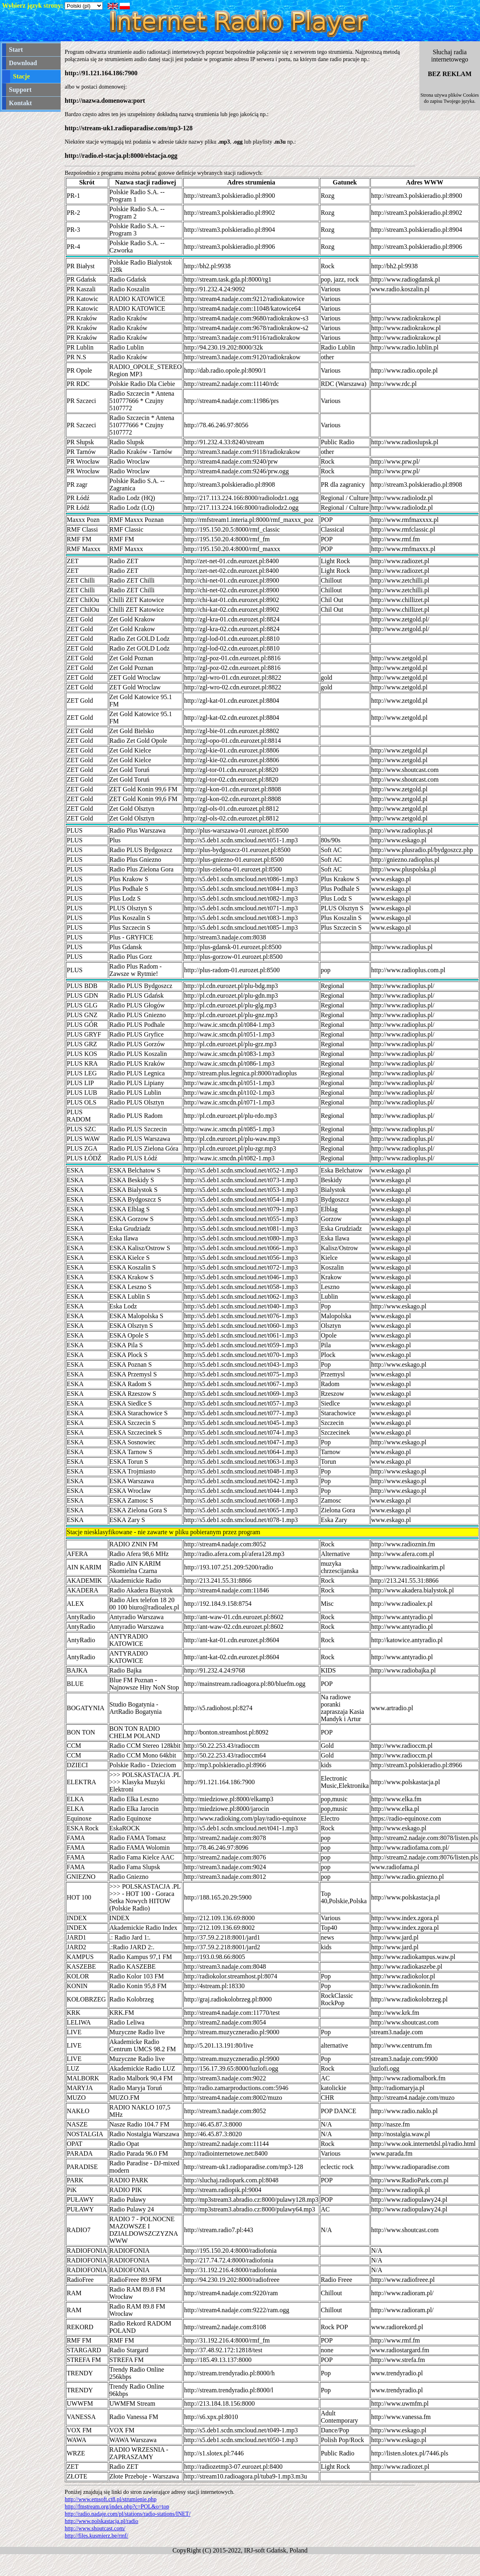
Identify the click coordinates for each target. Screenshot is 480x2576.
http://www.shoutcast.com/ (95, 2528)
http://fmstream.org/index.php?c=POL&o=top (117, 2507)
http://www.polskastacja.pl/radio (101, 2521)
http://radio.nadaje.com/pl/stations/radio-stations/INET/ (127, 2514)
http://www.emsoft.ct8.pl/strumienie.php (110, 2499)
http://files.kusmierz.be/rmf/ (96, 2536)
